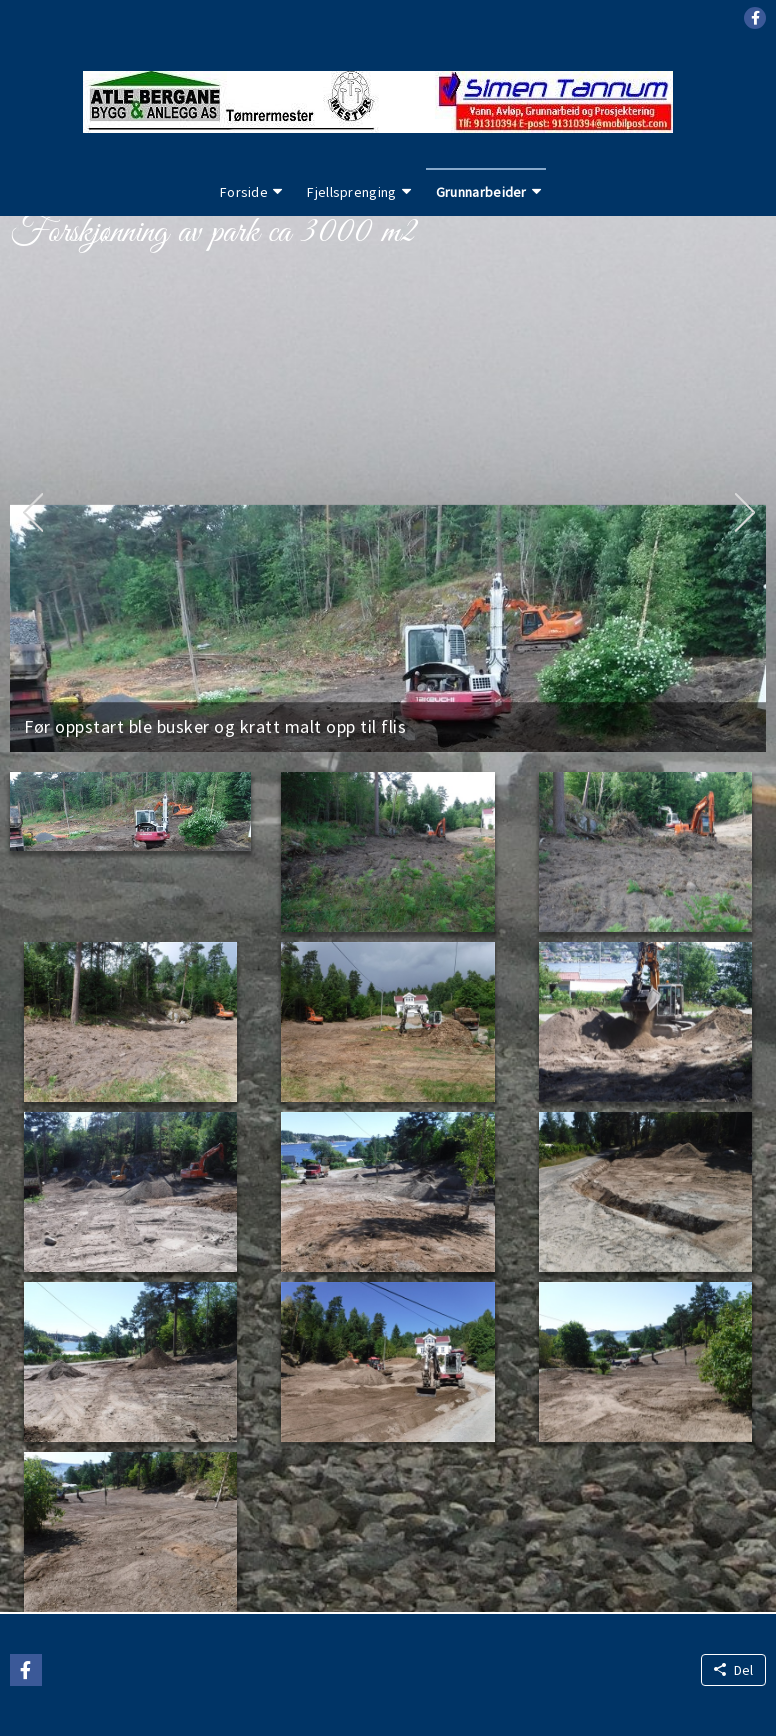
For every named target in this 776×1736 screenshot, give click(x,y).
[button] (755, 18)
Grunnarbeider (481, 192)
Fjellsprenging (351, 192)
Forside (244, 192)
